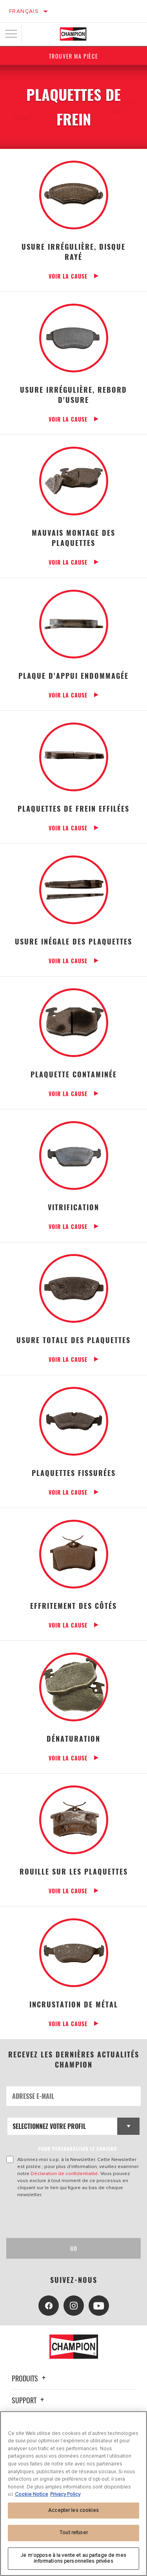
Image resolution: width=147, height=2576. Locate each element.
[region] (73, 2493)
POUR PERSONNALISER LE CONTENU (77, 2148)
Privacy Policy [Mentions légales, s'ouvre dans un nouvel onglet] (65, 2494)
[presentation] (71, 2218)
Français (24, 11)
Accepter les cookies (73, 2510)
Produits (30, 2378)
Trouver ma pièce (73, 56)
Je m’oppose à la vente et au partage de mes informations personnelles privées (73, 2558)
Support (29, 2400)
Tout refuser (73, 2532)
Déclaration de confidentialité (64, 2173)
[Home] (73, 34)
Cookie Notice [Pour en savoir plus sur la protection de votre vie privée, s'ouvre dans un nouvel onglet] (31, 2494)
